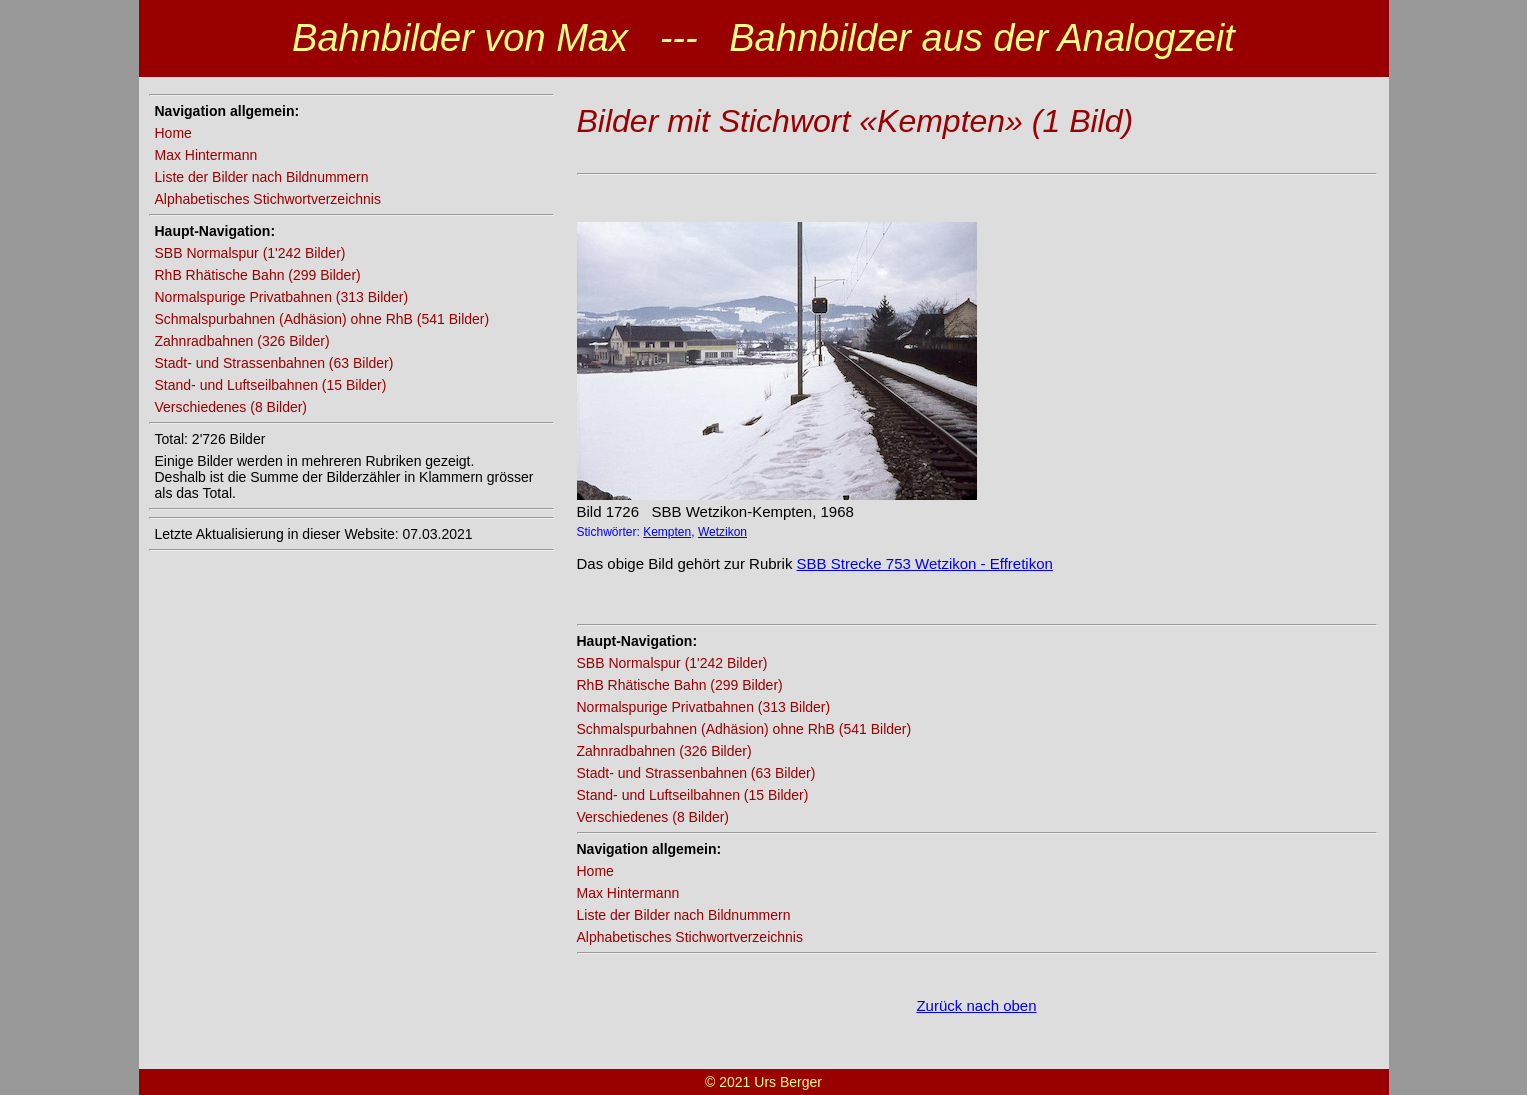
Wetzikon (722, 532)
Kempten (667, 532)
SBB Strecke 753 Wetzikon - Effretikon (925, 563)
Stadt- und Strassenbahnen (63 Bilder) (274, 363)
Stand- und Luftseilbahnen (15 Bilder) (271, 385)
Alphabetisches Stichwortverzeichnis (268, 199)
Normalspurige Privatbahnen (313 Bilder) (282, 297)
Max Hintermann (206, 155)
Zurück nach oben (976, 1005)
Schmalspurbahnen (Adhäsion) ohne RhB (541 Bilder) (322, 319)
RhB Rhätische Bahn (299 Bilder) (258, 275)
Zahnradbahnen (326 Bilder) (242, 341)
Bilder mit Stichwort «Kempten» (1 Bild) (855, 121)
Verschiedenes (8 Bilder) (231, 407)
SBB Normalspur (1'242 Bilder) (250, 253)
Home (173, 133)
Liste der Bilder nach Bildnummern (262, 177)
